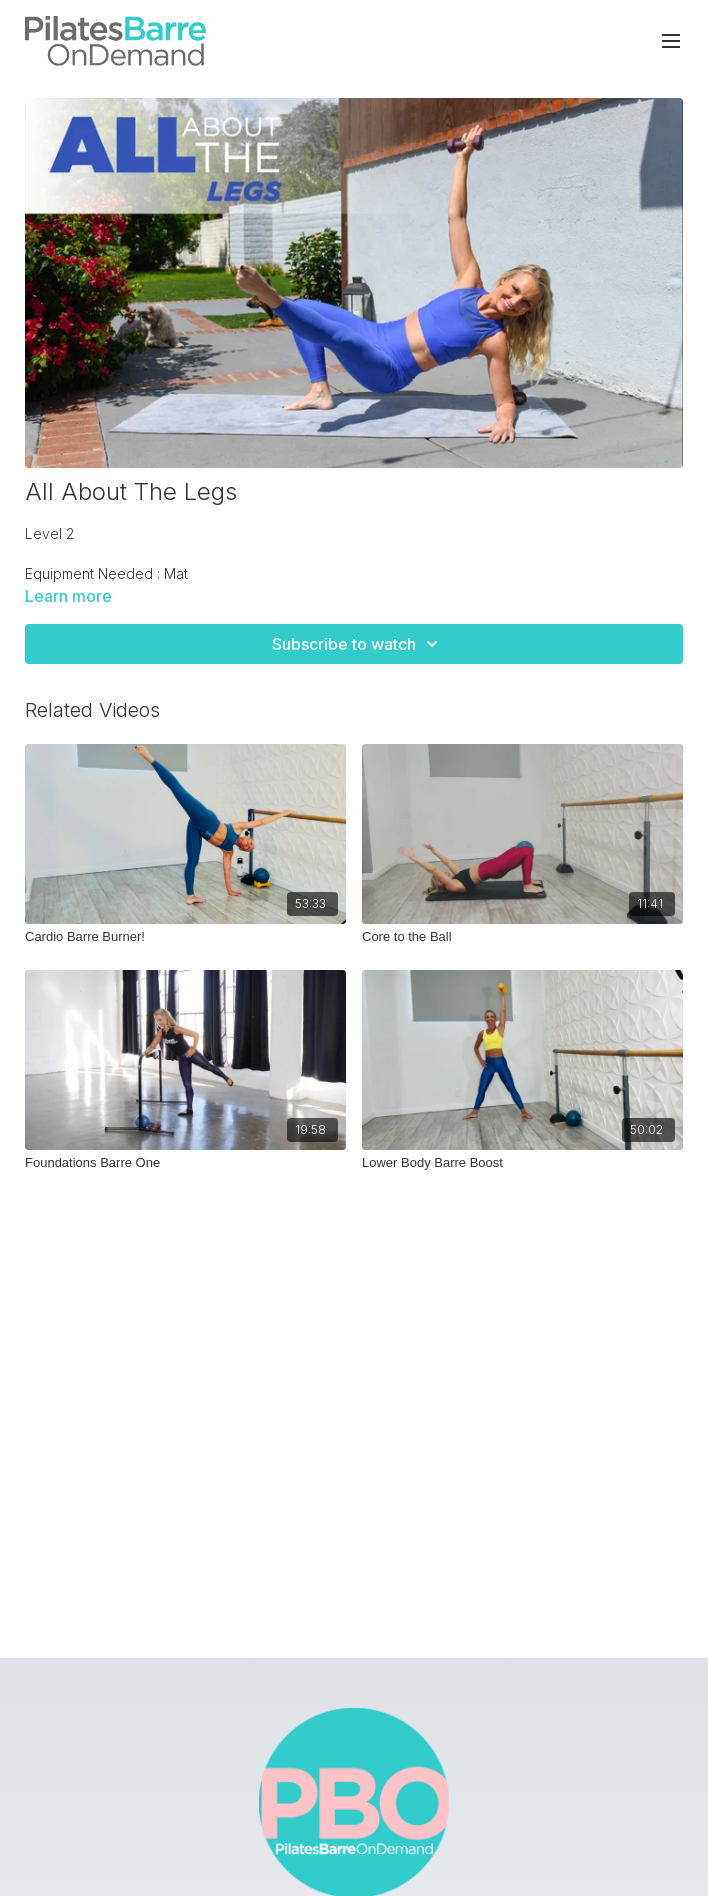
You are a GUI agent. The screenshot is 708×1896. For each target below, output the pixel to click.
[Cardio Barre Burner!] (185, 937)
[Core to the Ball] (522, 937)
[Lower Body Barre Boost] (522, 1163)
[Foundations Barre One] (185, 1163)
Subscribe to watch (358, 644)
